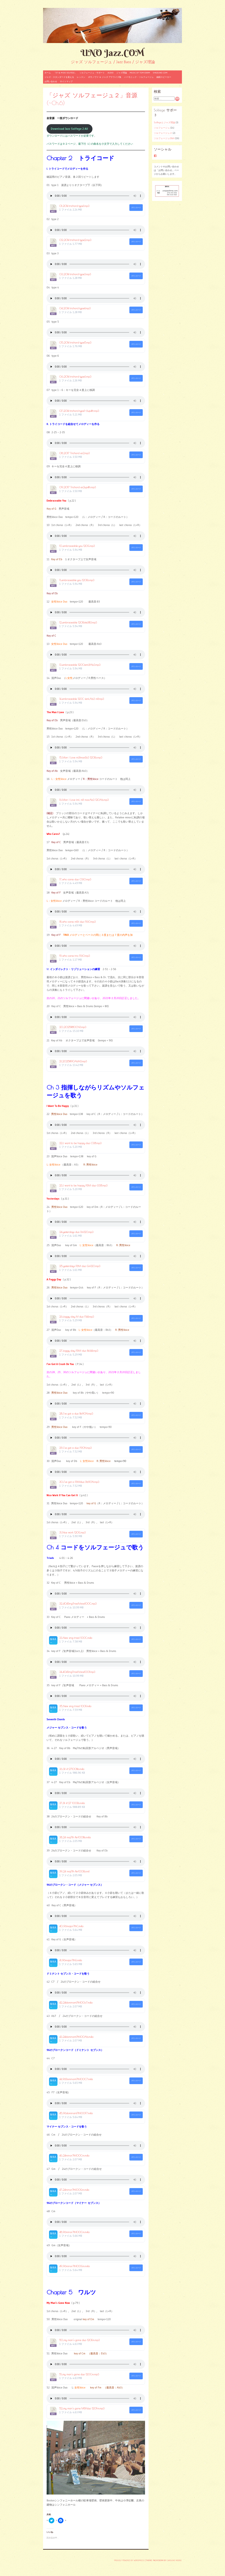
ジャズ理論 (121, 72)
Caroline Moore (174, 2560)
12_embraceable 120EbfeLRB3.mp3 (78, 622)
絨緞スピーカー (163, 77)
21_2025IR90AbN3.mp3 (73, 1061)
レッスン (81, 77)
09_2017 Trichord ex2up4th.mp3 (77, 487)
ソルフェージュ (162, 127)
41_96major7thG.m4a (70, 1960)
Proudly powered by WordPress (129, 2560)
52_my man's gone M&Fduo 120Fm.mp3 (81, 2408)
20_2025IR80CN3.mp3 (72, 1027)
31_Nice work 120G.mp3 (72, 1532)
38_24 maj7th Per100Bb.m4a (75, 1837)
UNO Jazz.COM (112, 52)
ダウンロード (136, 207)
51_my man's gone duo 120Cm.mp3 (79, 2374)
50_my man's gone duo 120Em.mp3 (79, 2340)
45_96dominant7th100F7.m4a (76, 2113)
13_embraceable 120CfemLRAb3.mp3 (79, 664)
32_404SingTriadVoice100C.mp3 (78, 1603)
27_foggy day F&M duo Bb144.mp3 (78, 1350)
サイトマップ (66, 81)
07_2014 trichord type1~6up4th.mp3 (79, 410)
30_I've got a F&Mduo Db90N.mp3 (79, 1481)
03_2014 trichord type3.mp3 (75, 274)
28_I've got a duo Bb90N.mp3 (76, 1413)
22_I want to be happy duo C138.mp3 (80, 1143)
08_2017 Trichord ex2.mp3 (74, 453)
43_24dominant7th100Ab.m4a (76, 2036)
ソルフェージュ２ (163, 133)
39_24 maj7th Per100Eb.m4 (74, 1871)
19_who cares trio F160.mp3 (74, 955)
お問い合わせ (50, 81)
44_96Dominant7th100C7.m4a (76, 2079)
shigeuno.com (160, 72)
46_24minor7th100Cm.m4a (74, 2155)
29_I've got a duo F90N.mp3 (75, 1447)
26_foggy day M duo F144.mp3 (76, 1316)
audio (111, 72)
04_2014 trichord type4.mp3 (75, 308)
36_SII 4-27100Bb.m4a (71, 1768)
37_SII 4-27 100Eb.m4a (72, 1803)
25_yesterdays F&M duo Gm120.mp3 (79, 1266)
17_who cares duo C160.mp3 (75, 879)
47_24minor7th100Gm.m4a (74, 2189)
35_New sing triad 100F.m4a (75, 1706)
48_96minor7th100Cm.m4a (74, 2232)
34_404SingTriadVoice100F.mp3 (77, 1671)
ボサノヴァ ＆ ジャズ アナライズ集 (104, 77)
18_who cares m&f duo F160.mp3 (77, 921)
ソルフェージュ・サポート (92, 72)
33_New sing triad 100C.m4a (75, 1637)
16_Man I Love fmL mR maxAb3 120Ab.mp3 (84, 799)
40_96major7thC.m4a (71, 1926)
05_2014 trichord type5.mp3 (75, 342)
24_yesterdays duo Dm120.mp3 (76, 1231)
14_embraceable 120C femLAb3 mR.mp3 (81, 698)
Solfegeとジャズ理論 (164, 122)
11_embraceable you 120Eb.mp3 (76, 580)
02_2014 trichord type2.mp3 (75, 239)
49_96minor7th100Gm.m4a (74, 2266)
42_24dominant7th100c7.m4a (75, 2002)
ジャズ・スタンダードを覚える (59, 77)
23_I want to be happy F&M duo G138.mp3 (83, 1185)
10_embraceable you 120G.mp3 (77, 545)
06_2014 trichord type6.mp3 (75, 376)
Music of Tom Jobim (140, 72)
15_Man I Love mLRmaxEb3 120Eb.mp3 (80, 757)
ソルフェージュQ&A (164, 138)
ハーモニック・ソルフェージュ (139, 77)
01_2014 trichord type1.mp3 (74, 205)
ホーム (47, 72)
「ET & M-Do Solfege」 (65, 72)
